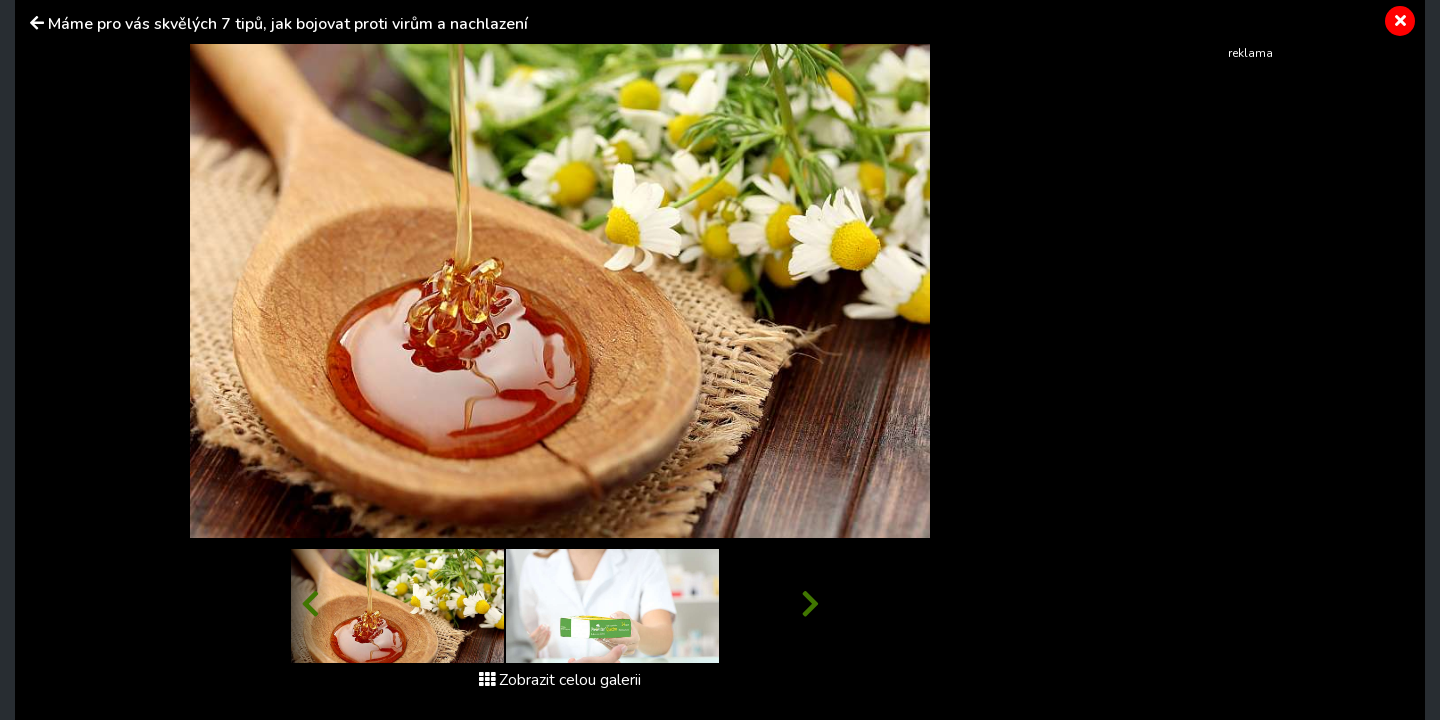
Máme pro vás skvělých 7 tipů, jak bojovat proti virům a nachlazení (288, 24)
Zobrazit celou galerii (560, 680)
